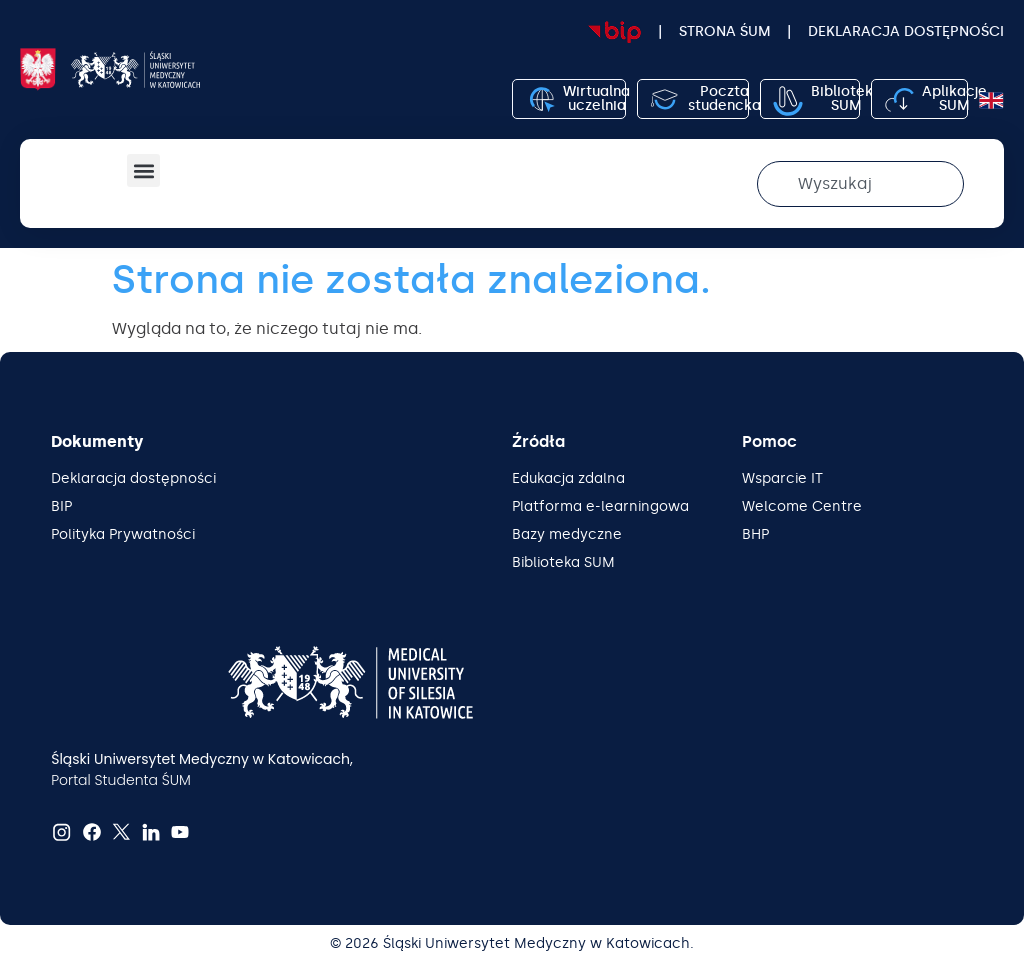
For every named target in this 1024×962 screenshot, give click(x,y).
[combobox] (860, 184)
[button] (143, 170)
